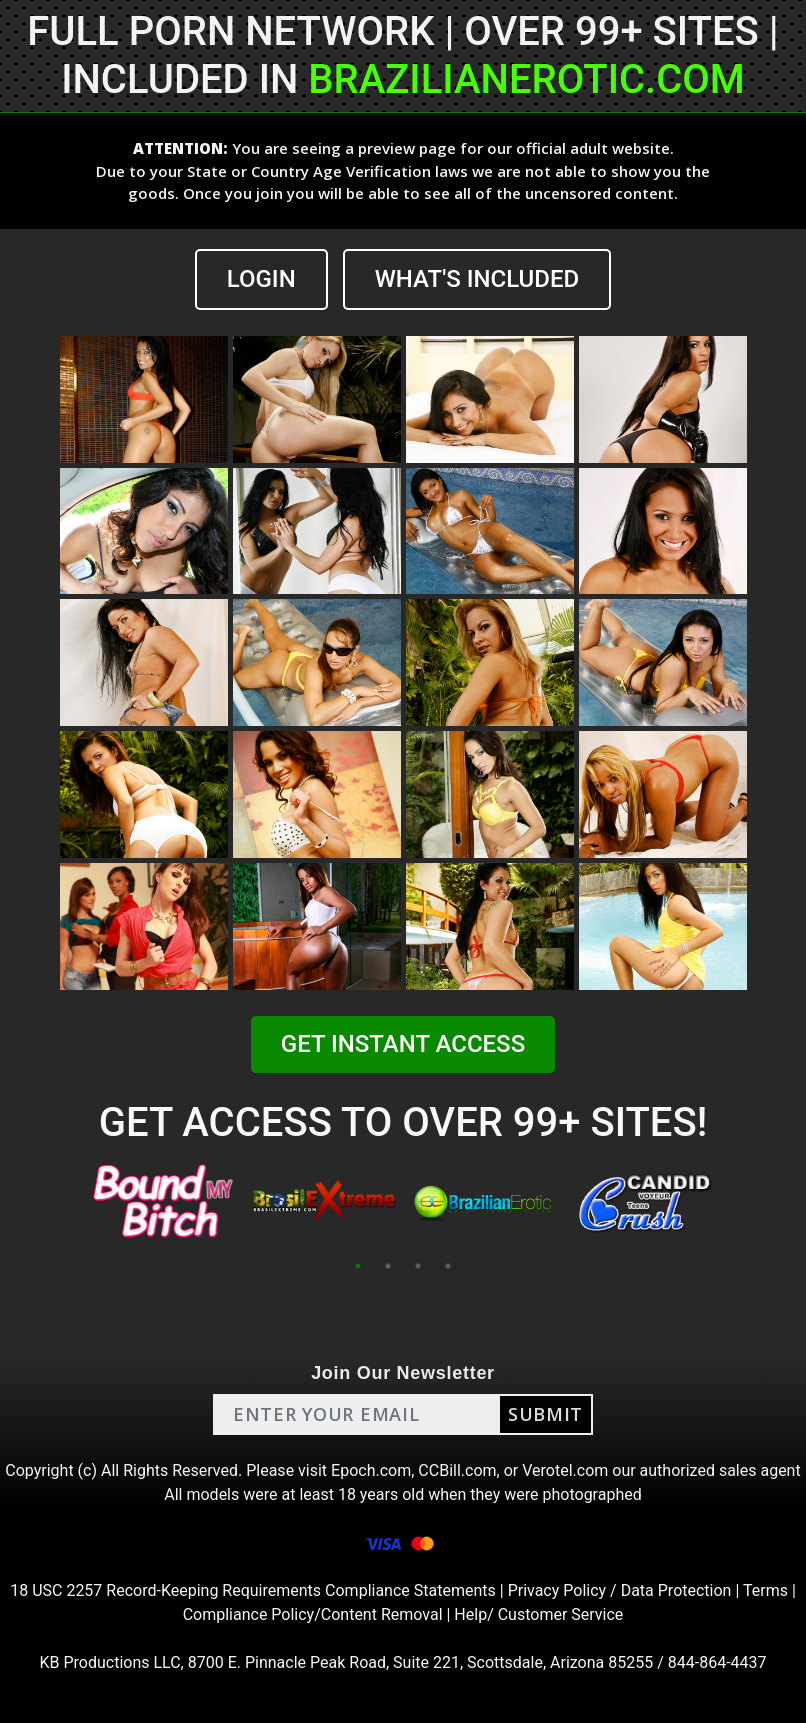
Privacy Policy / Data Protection (620, 1590)
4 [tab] (448, 1266)
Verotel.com (565, 1470)
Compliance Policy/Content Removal (313, 1614)
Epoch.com (371, 1470)
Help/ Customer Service (538, 1614)
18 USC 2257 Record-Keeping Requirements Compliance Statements (253, 1590)
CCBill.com (457, 1470)
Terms (765, 1590)
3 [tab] (418, 1266)
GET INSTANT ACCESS (403, 1044)
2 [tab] (388, 1266)
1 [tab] (358, 1266)
